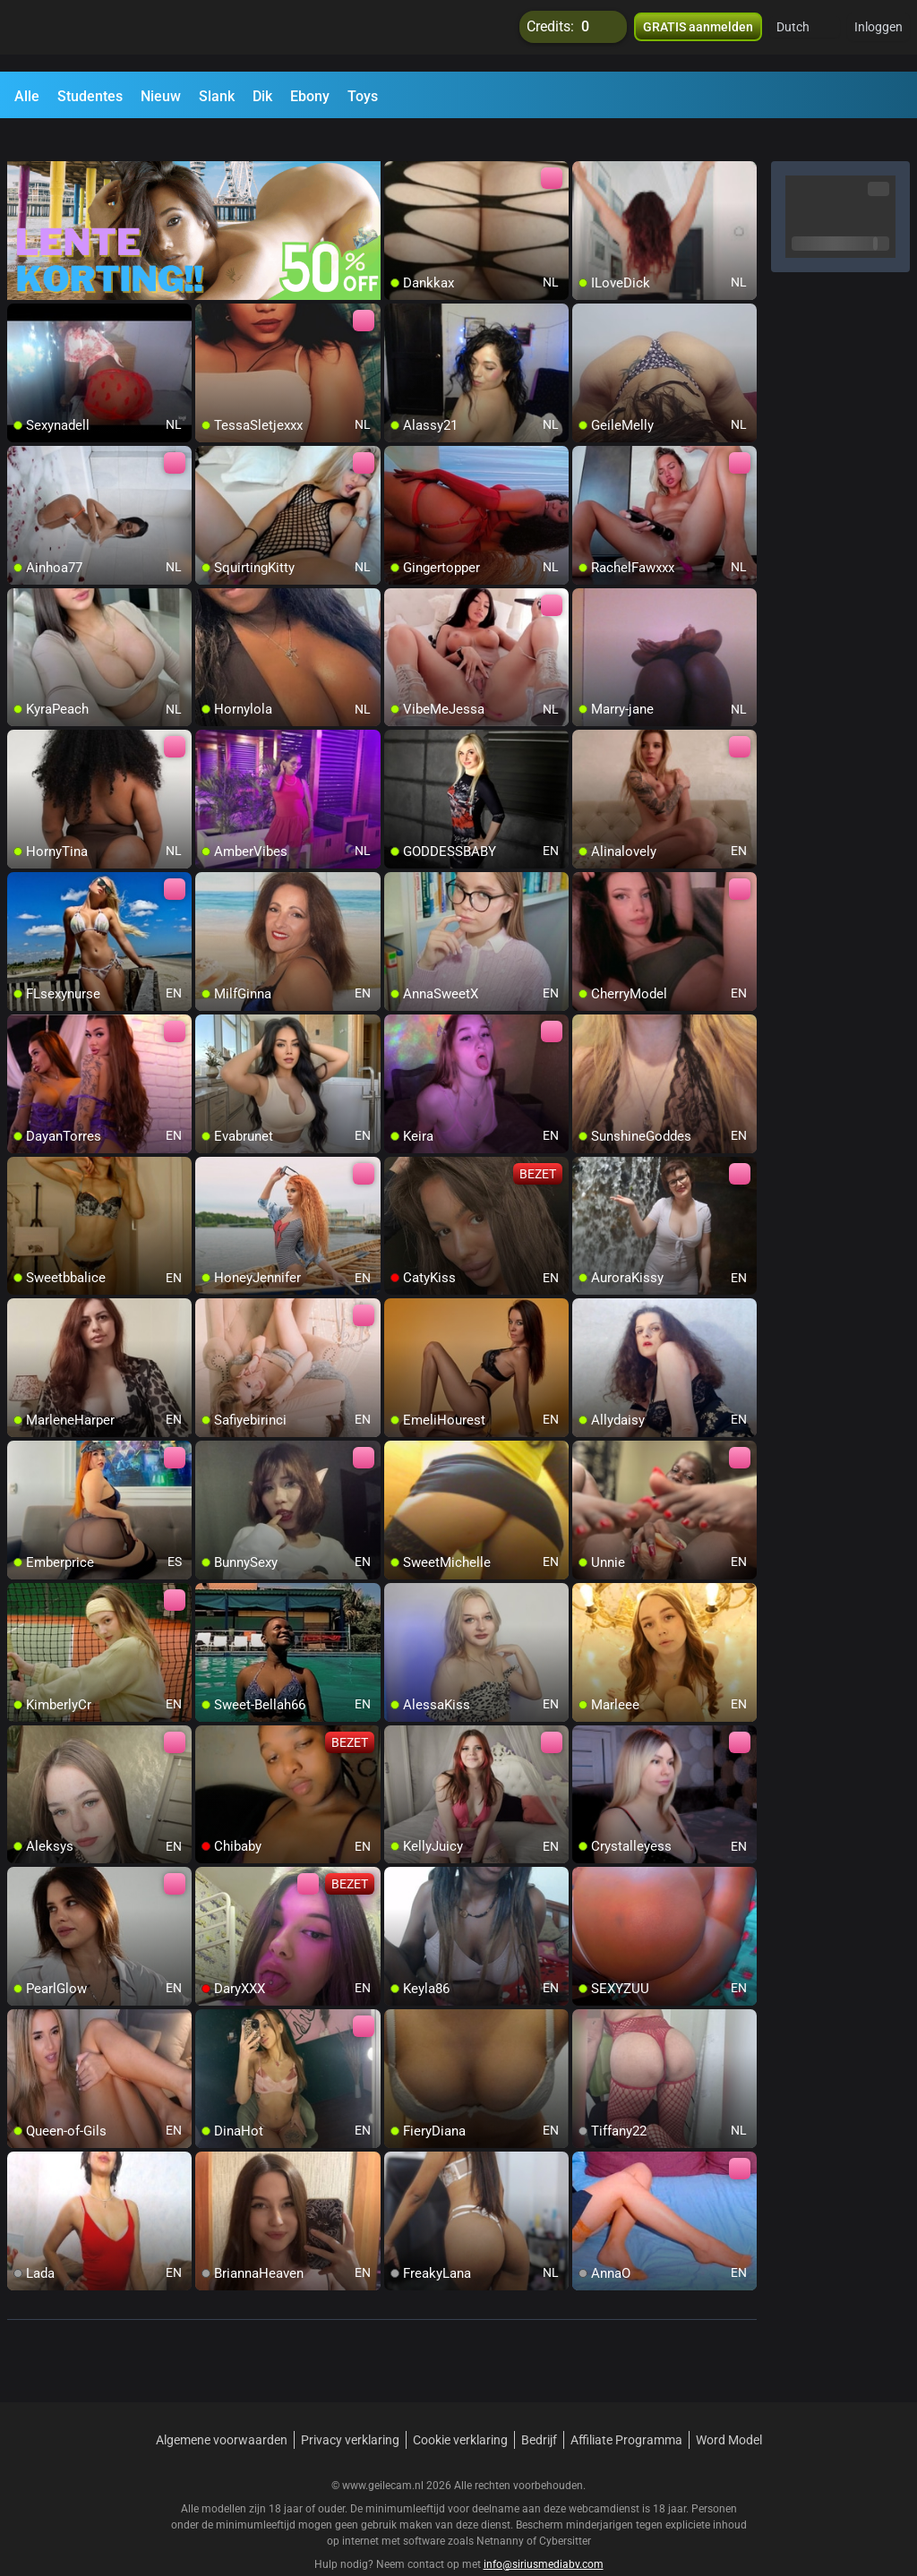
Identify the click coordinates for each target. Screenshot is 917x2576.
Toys (362, 96)
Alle (26, 96)
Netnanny (501, 2509)
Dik (262, 96)
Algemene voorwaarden (221, 2408)
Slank (217, 96)
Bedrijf (539, 2408)
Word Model (729, 2408)
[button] (804, 36)
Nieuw (161, 96)
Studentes (90, 96)
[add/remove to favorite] (398, 143)
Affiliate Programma (626, 2408)
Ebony (310, 96)
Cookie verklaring (460, 2408)
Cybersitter (565, 2509)
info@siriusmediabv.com (544, 2532)
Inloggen (878, 36)
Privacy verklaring (350, 2408)
